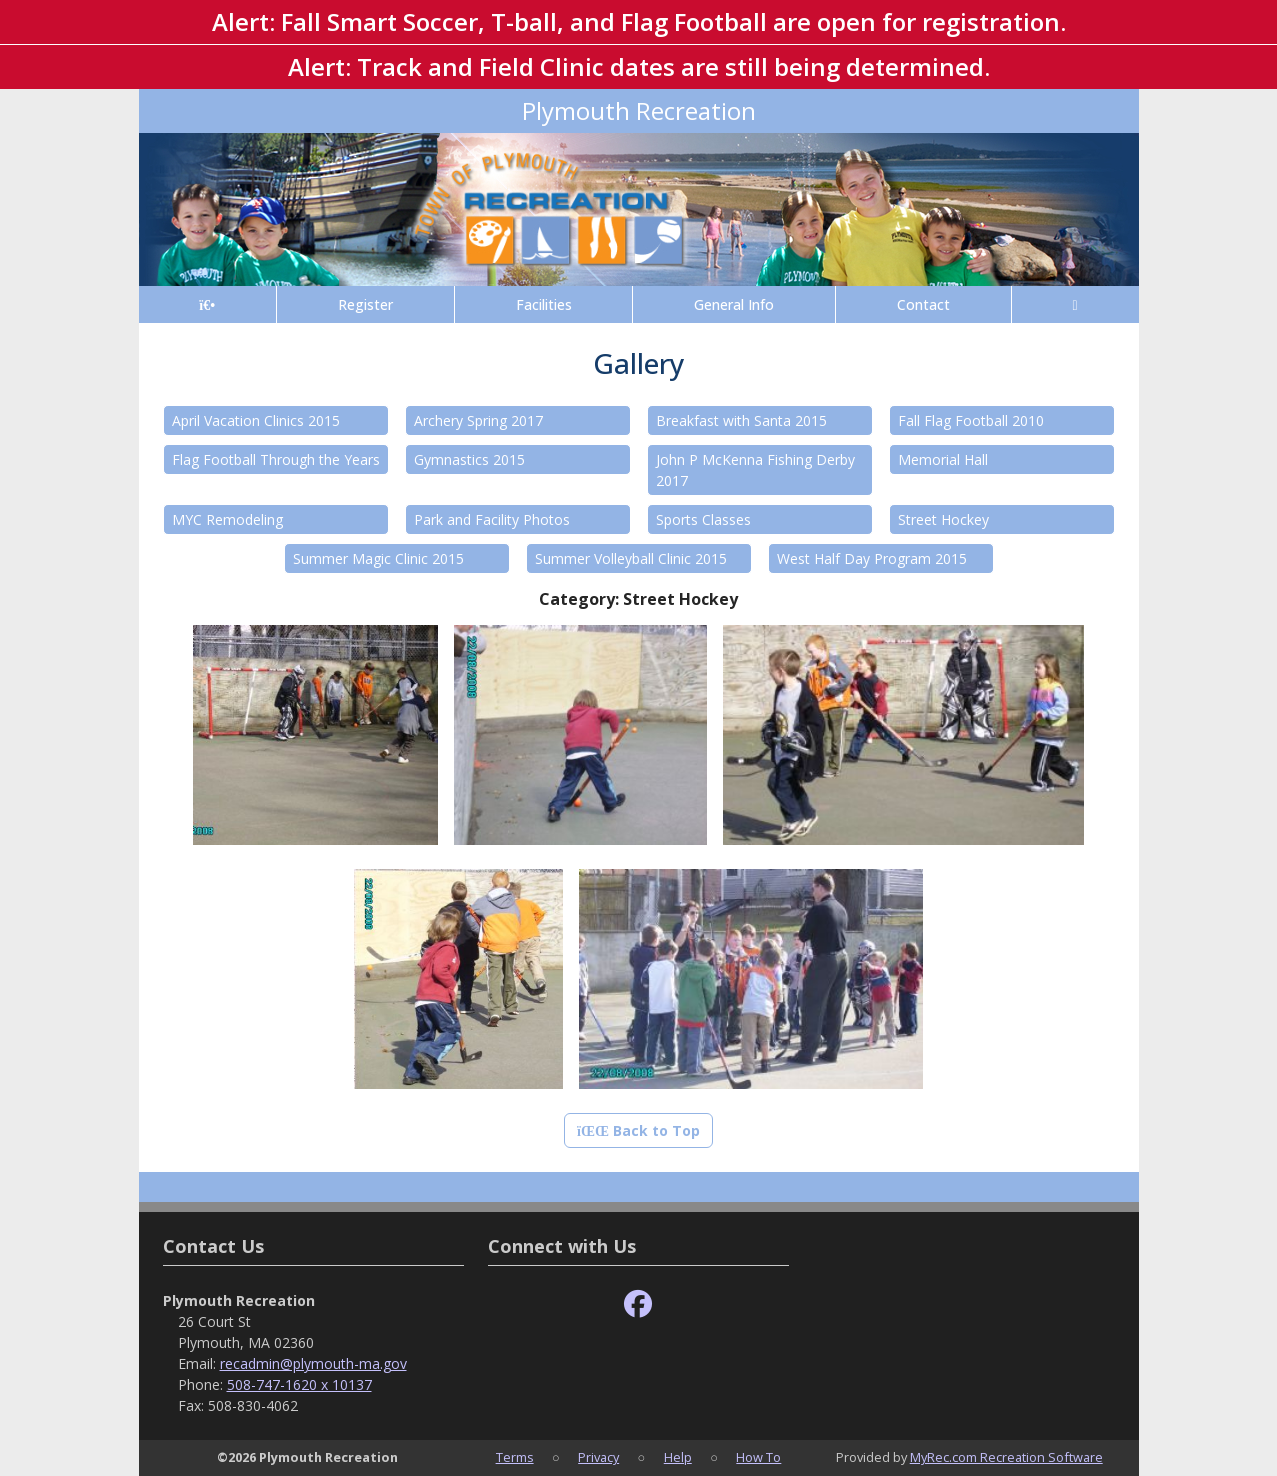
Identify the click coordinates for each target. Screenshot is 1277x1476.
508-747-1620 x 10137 (299, 1384)
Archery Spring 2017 (478, 420)
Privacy (598, 1457)
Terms (515, 1457)
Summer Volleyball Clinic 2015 (631, 558)
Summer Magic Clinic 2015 (378, 558)
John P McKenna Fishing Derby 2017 (755, 470)
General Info (734, 304)
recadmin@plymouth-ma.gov (313, 1363)
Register (365, 304)
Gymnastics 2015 (469, 459)
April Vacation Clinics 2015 (256, 420)
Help (678, 1457)
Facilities (544, 304)
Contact (923, 304)
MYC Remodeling (227, 519)
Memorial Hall (943, 459)
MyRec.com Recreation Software (1006, 1457)
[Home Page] (207, 304)
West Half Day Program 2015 (872, 558)
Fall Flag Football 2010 (971, 420)
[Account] (1075, 304)
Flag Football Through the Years (276, 459)
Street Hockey (943, 519)
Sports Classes (703, 519)
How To (758, 1457)
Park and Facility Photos (492, 519)
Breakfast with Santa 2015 (741, 420)
